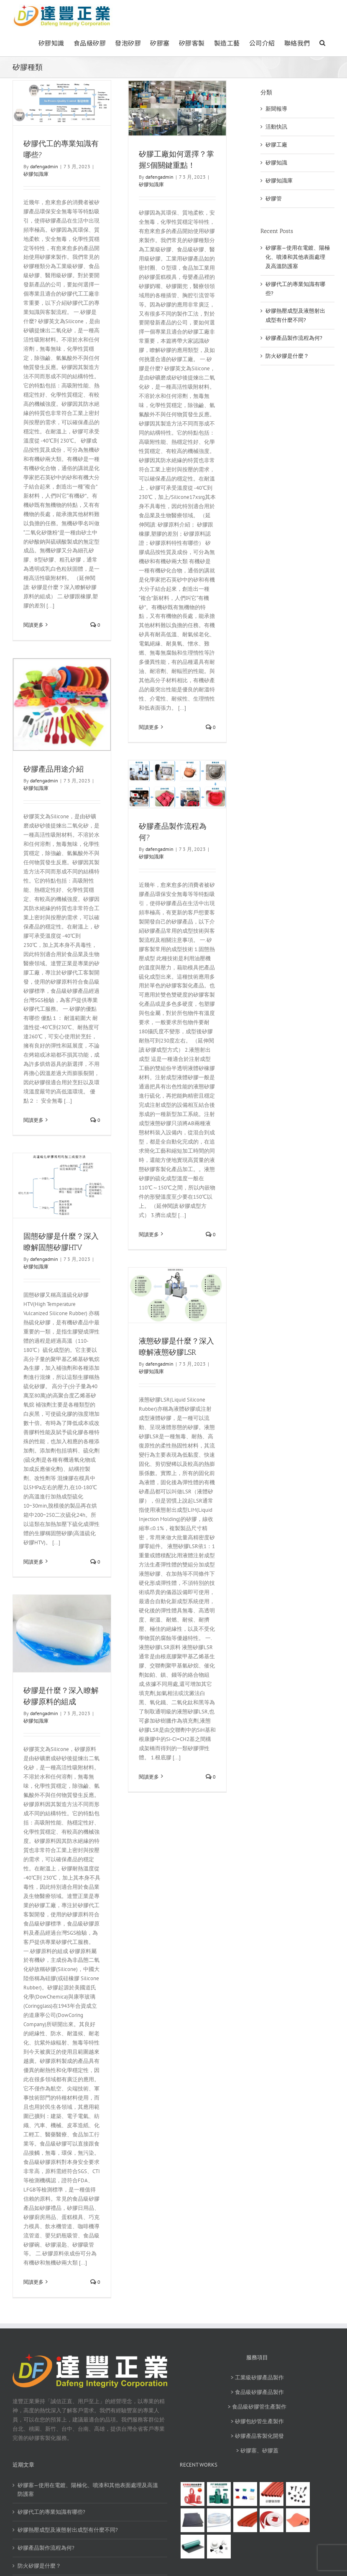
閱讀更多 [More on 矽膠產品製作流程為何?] (149, 1234)
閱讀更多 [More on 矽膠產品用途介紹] (33, 1120)
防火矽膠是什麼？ (287, 355)
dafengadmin (44, 166)
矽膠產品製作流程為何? (293, 338)
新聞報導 (276, 108)
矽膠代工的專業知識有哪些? (51, 2511)
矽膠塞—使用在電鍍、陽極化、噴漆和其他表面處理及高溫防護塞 (297, 257)
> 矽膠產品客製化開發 (257, 2435)
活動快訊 (276, 126)
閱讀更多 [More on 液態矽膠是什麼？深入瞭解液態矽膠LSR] (149, 1777)
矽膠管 (273, 198)
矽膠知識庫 (35, 174)
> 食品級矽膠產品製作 (257, 2392)
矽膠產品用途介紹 (53, 769)
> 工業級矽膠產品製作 (257, 2377)
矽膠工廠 (276, 144)
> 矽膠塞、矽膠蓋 (257, 2450)
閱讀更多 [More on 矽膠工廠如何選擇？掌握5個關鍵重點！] (149, 727)
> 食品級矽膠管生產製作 (257, 2406)
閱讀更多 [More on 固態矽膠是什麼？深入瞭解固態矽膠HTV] (33, 1562)
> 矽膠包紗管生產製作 (257, 2421)
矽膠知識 (276, 162)
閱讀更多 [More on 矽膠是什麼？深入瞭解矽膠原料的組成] (33, 2282)
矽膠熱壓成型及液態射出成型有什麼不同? (68, 2529)
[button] (322, 41)
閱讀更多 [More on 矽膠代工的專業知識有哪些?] (33, 625)
